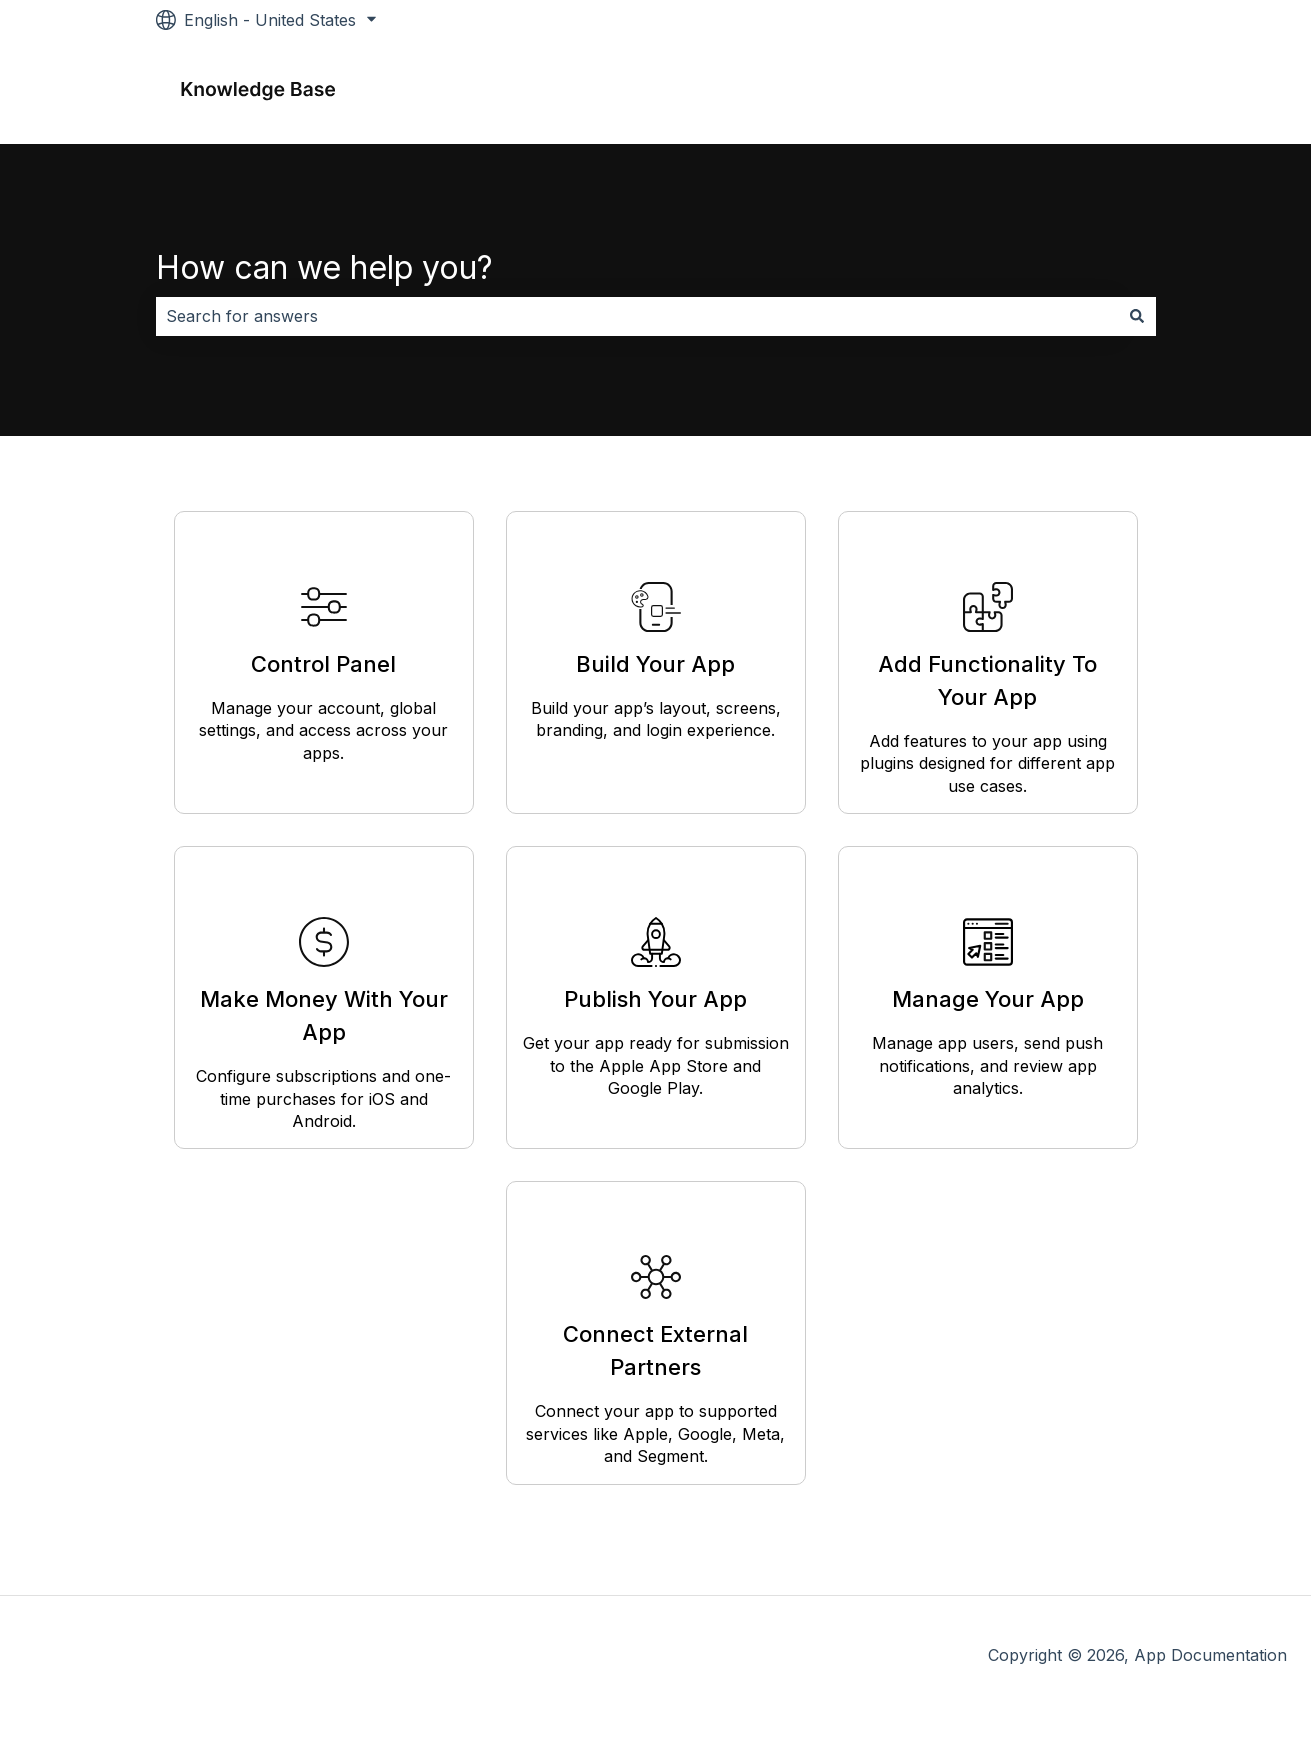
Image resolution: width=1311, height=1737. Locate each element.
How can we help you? (324, 267)
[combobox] (637, 316)
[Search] (1137, 316)
